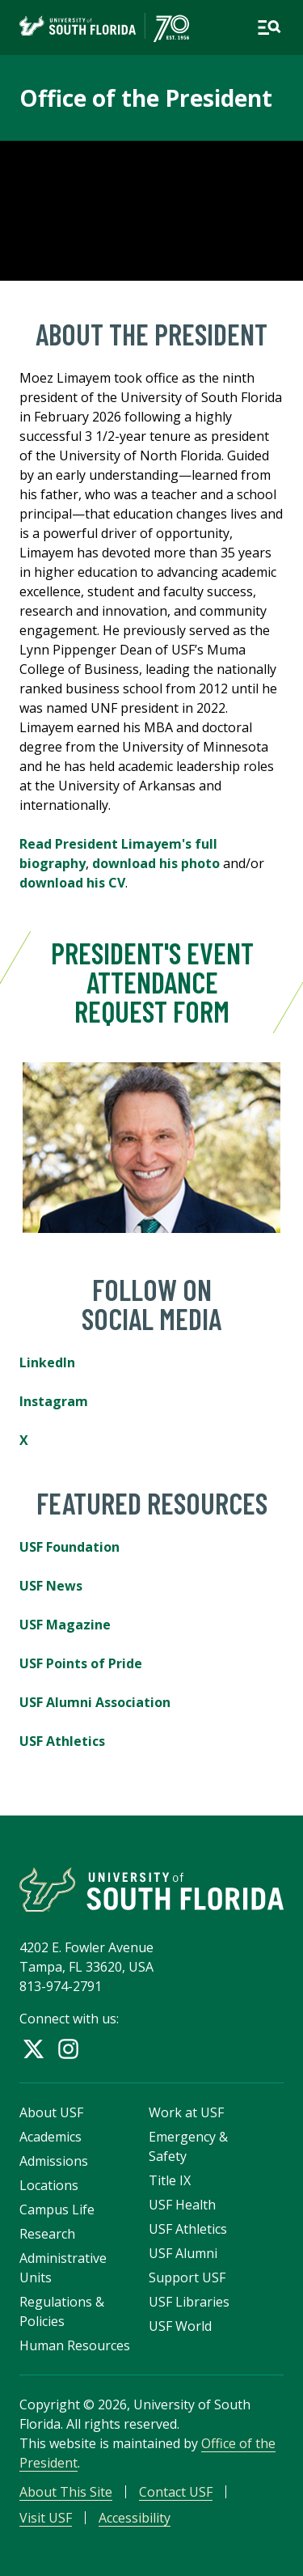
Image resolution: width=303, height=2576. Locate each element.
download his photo (156, 863)
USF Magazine (65, 1624)
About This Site (65, 2492)
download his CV (72, 883)
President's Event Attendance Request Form (151, 981)
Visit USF (45, 2518)
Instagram (53, 1401)
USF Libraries (189, 2302)
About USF (51, 2112)
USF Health (182, 2205)
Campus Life (57, 2209)
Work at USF (186, 2112)
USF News (50, 1586)
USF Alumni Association (94, 1702)
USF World (180, 2326)
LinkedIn (47, 1362)
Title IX (170, 2180)
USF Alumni (183, 2253)
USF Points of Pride (80, 1663)
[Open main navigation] (269, 27)
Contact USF (176, 2492)
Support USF (187, 2277)
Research (47, 2234)
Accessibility (134, 2518)
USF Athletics (62, 1741)
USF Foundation (69, 1547)
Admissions (53, 2161)
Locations (48, 2185)
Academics (50, 2137)
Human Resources (74, 2345)
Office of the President (145, 98)
